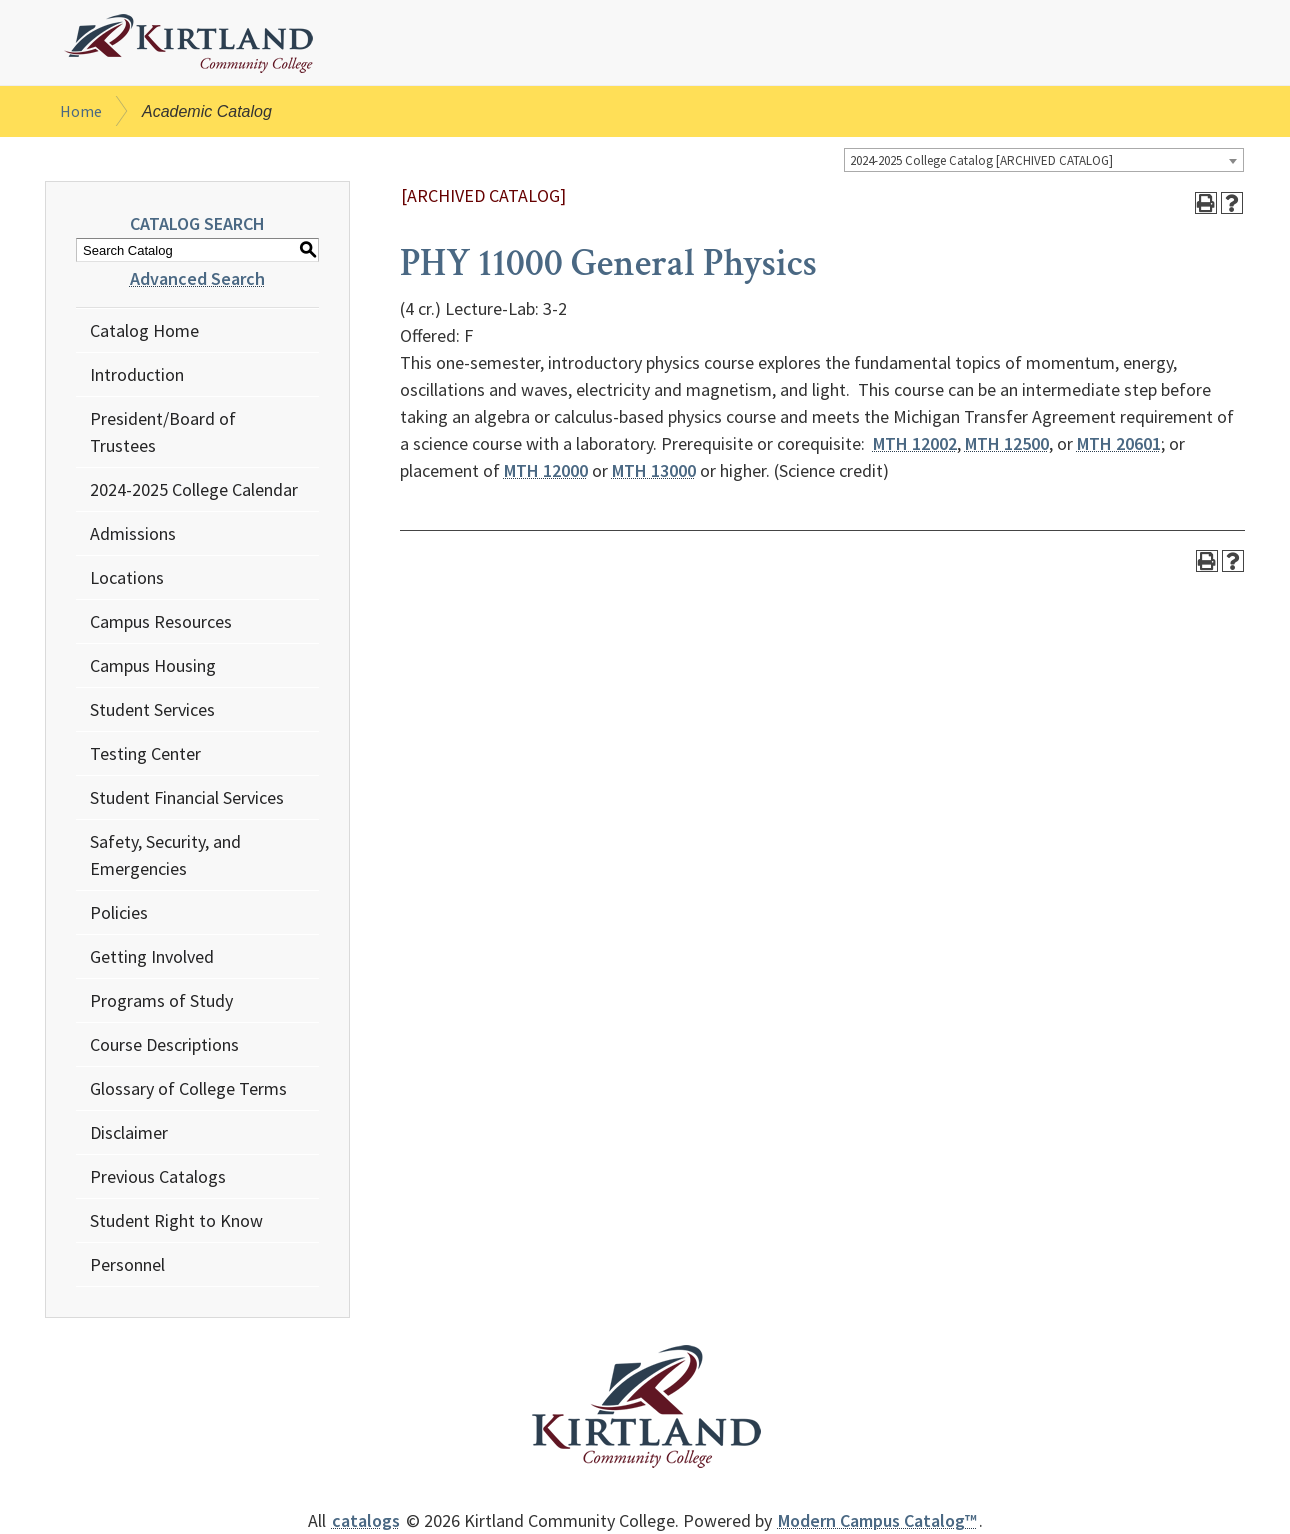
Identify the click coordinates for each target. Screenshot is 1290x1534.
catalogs (366, 1520)
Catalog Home (144, 330)
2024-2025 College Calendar (194, 489)
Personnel (127, 1264)
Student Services (152, 709)
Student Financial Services (187, 797)
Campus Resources (161, 621)
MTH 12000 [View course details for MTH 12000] (546, 470)
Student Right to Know (176, 1220)
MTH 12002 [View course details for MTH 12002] (915, 443)
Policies (119, 912)
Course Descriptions (164, 1044)
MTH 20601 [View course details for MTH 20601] (1119, 443)
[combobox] (1044, 160)
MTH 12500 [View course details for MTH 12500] (1007, 443)
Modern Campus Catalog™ (877, 1520)
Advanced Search (197, 278)
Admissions (133, 533)
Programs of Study (161, 1000)
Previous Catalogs (158, 1176)
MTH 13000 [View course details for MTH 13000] (654, 470)
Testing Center (145, 753)
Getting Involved (152, 956)
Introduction (137, 374)
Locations (127, 577)
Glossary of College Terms (188, 1088)
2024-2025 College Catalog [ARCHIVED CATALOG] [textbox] (981, 160)
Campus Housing (153, 665)
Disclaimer (129, 1132)
